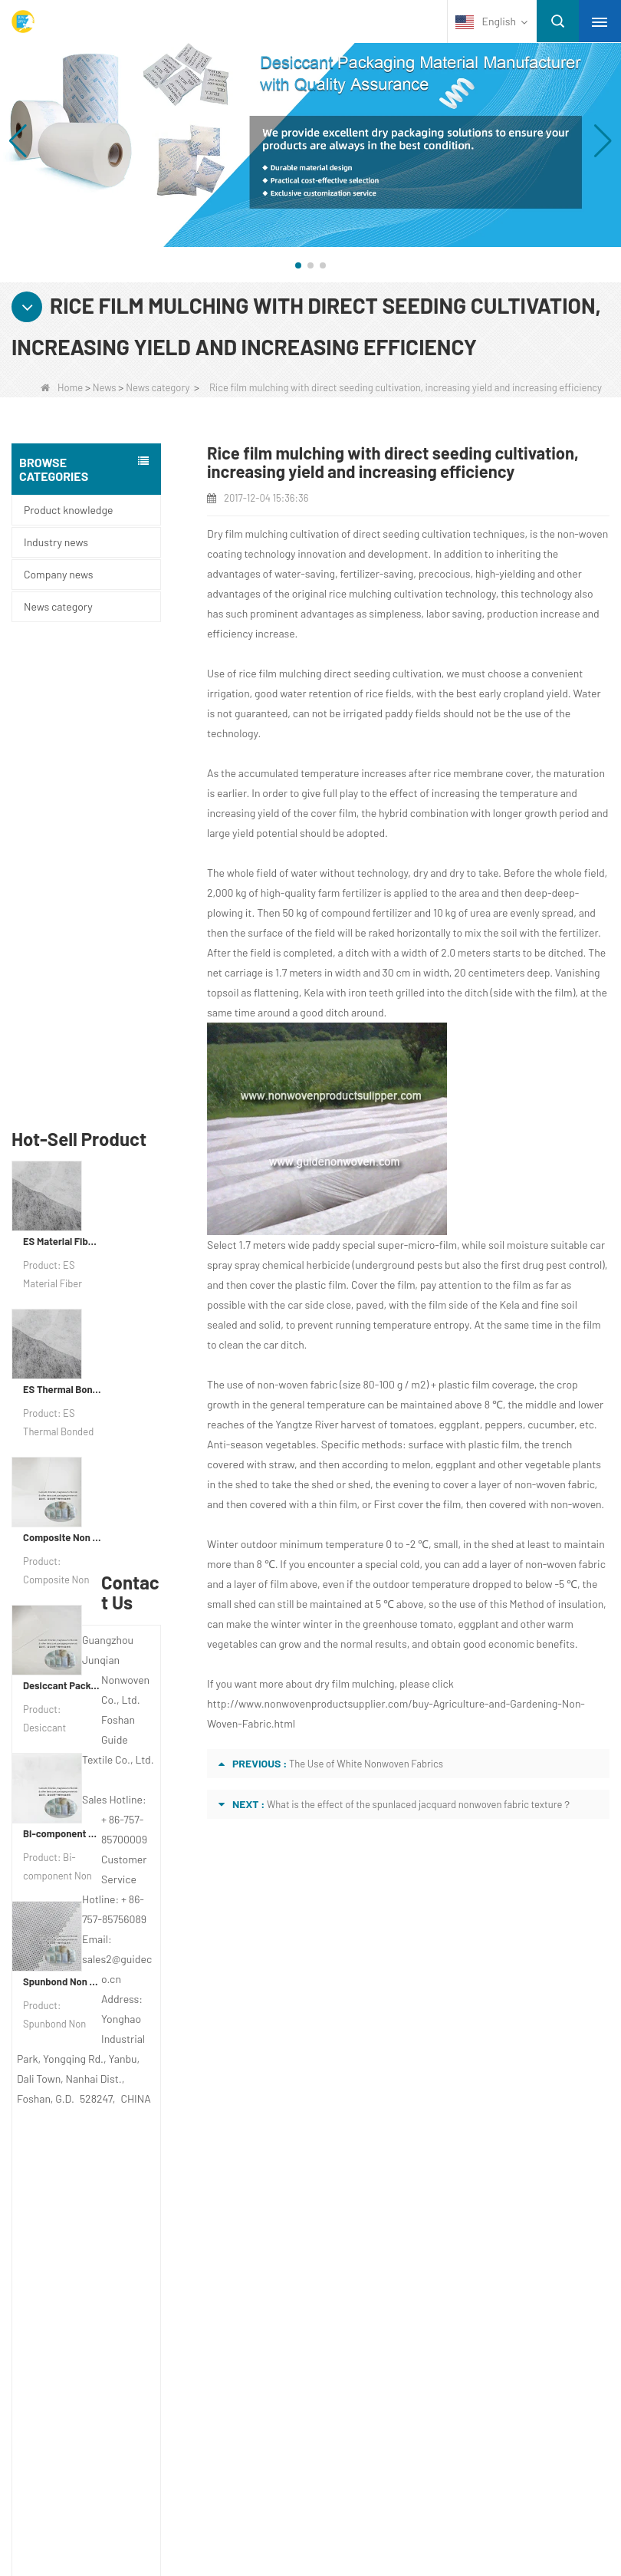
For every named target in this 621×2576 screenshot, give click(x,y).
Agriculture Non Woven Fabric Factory (203, 2517)
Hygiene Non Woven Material (111, 2341)
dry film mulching (354, 1683)
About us (74, 2021)
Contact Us (78, 2084)
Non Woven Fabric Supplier (482, 2497)
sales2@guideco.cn (390, 2149)
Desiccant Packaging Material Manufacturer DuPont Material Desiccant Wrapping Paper (62, 1211)
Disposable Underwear (95, 2301)
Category (92, 2207)
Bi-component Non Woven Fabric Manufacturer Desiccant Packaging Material (62, 1359)
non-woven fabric (298, 1384)
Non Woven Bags (83, 2401)
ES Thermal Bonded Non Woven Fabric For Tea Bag (62, 915)
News (105, 387)
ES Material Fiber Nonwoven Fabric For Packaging (62, 767)
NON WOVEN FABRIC (95, 2441)
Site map (69, 2144)
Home (62, 387)
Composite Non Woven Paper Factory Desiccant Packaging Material (62, 1063)
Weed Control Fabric (90, 2321)
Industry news (56, 541)
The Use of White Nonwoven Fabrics (366, 1763)
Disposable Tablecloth (93, 2281)
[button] (298, 265)
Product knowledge (68, 509)
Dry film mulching (247, 533)
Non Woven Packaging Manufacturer (422, 2517)
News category (157, 387)
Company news (58, 574)
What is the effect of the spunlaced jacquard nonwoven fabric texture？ (419, 1804)
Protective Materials (88, 2241)
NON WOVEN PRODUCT (103, 2421)
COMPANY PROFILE (95, 2054)
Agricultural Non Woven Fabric (114, 2261)
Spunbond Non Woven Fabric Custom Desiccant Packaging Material (62, 1507)
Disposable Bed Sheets (97, 2381)
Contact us (372, 2021)
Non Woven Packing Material (110, 2361)
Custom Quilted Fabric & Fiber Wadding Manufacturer (246, 2497)
